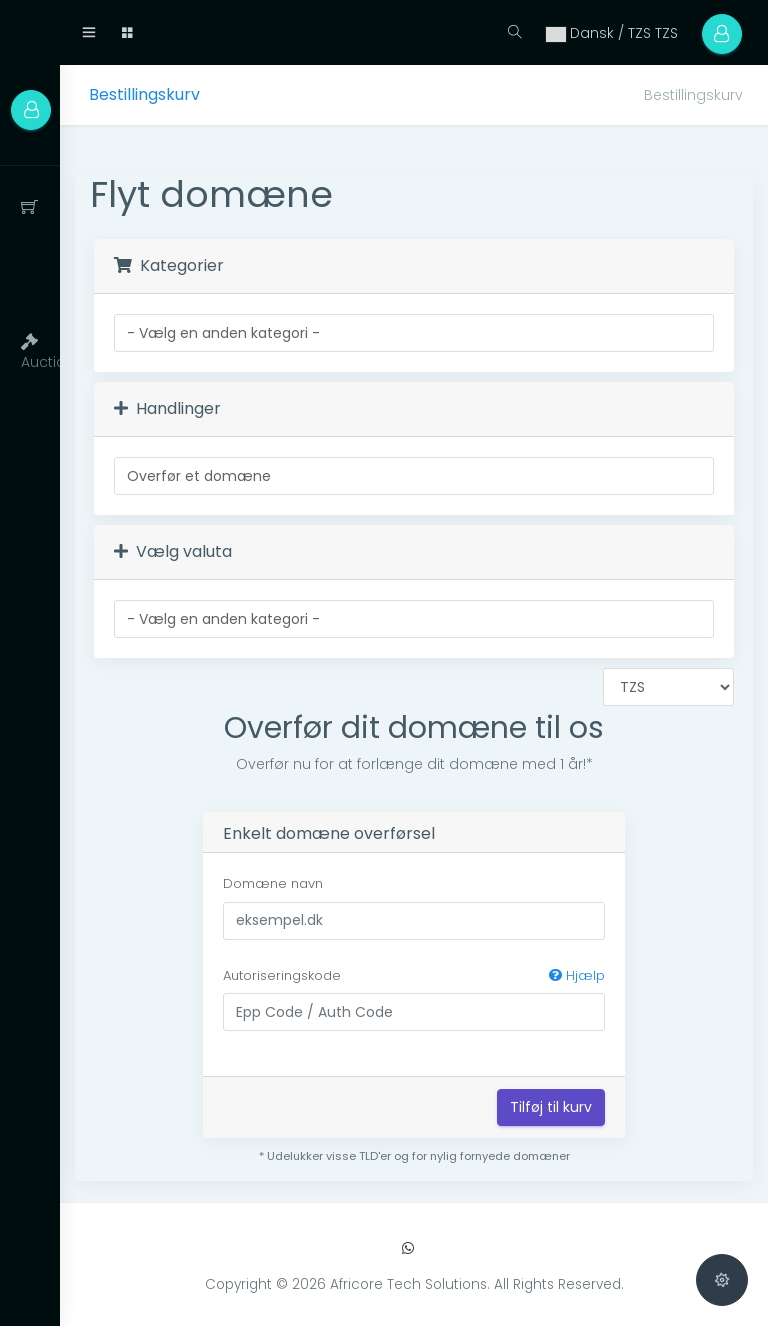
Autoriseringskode (414, 976)
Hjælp (577, 975)
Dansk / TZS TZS (611, 33)
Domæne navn (273, 883)
